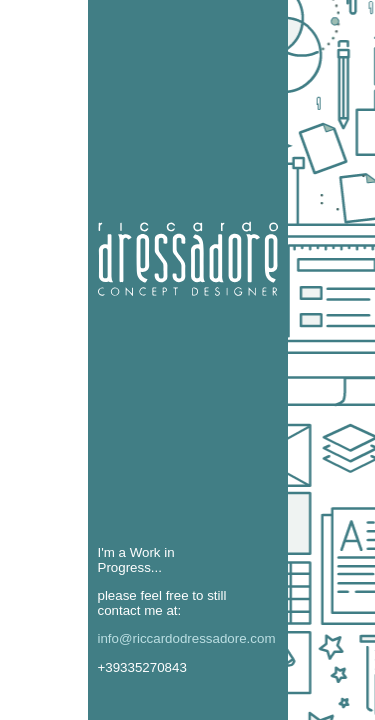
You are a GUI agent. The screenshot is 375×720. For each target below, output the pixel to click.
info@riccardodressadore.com (187, 638)
